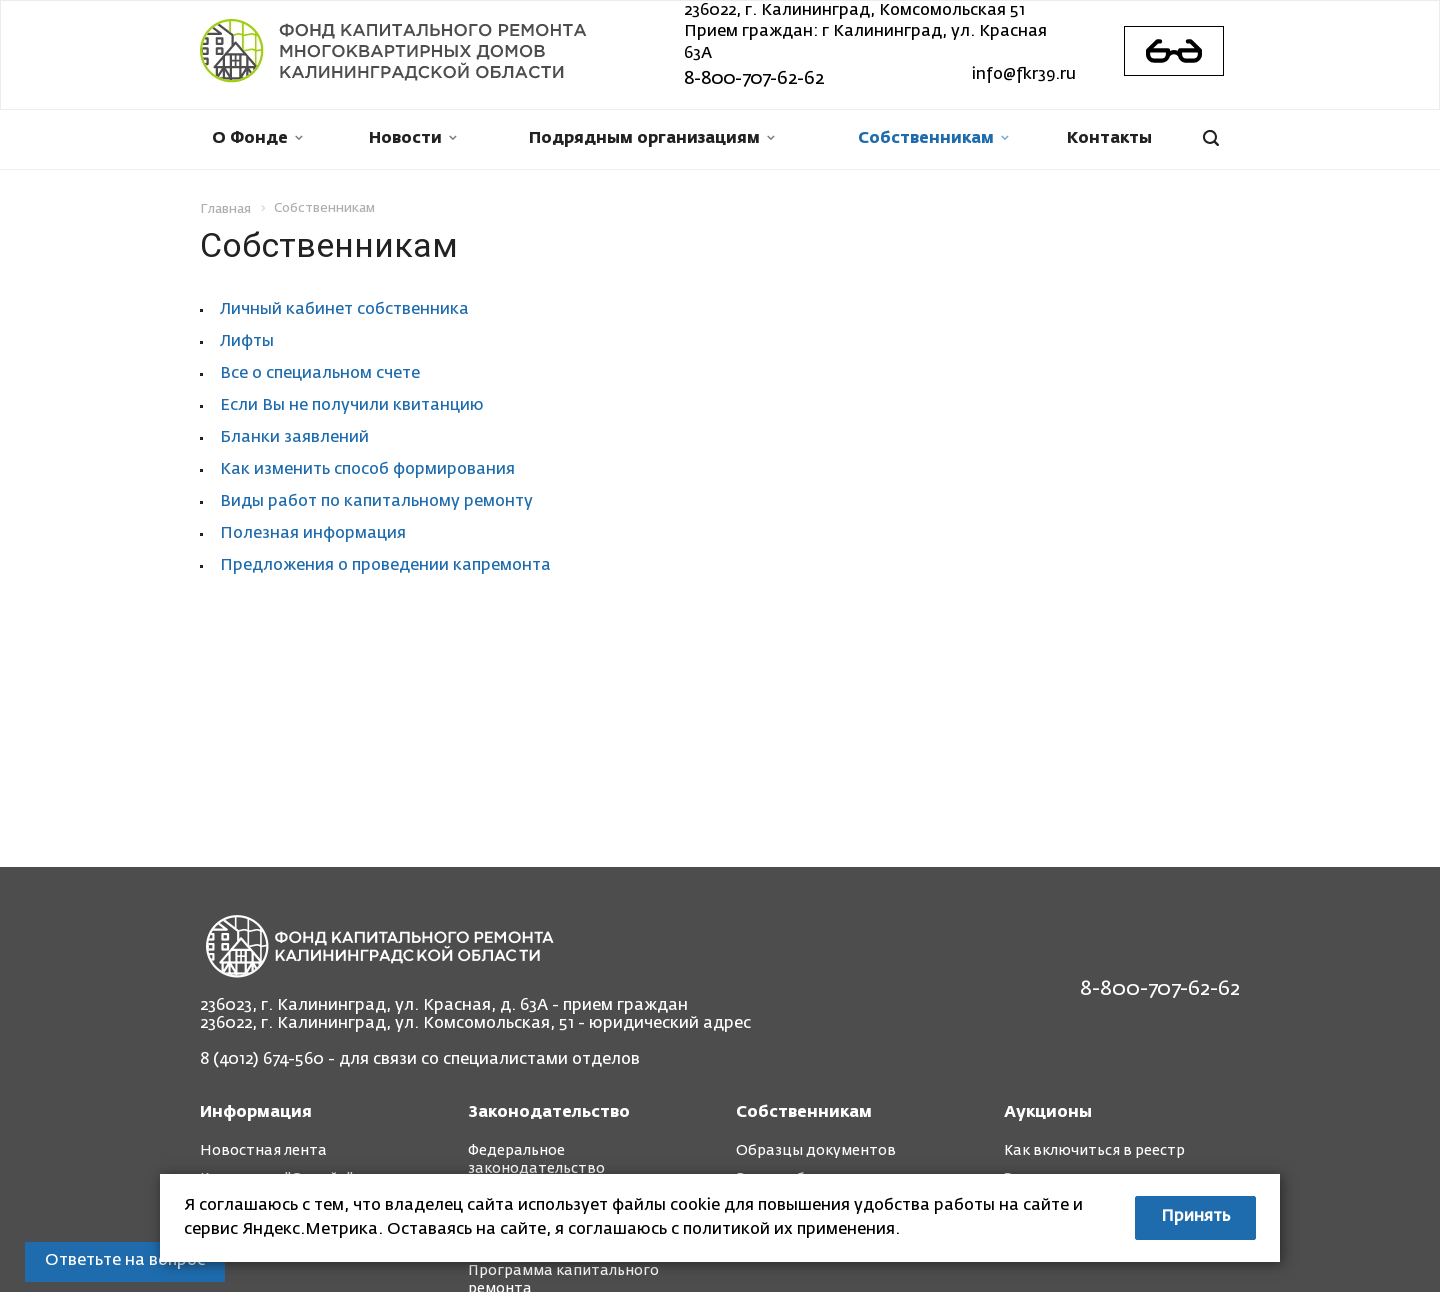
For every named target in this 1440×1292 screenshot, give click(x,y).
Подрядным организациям (652, 139)
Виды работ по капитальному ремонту (376, 502)
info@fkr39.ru (1024, 75)
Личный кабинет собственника (344, 310)
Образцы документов (816, 1151)
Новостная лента (263, 1151)
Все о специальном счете (320, 374)
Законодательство (549, 1113)
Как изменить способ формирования (367, 470)
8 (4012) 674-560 (262, 1060)
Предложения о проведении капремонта (385, 566)
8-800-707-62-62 (754, 79)
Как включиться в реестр (1094, 1151)
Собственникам (933, 139)
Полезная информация (313, 534)
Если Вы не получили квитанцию (352, 406)
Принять (1195, 1217)
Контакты (1109, 139)
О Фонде (257, 139)
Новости (413, 139)
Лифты (247, 342)
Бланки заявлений (294, 438)
